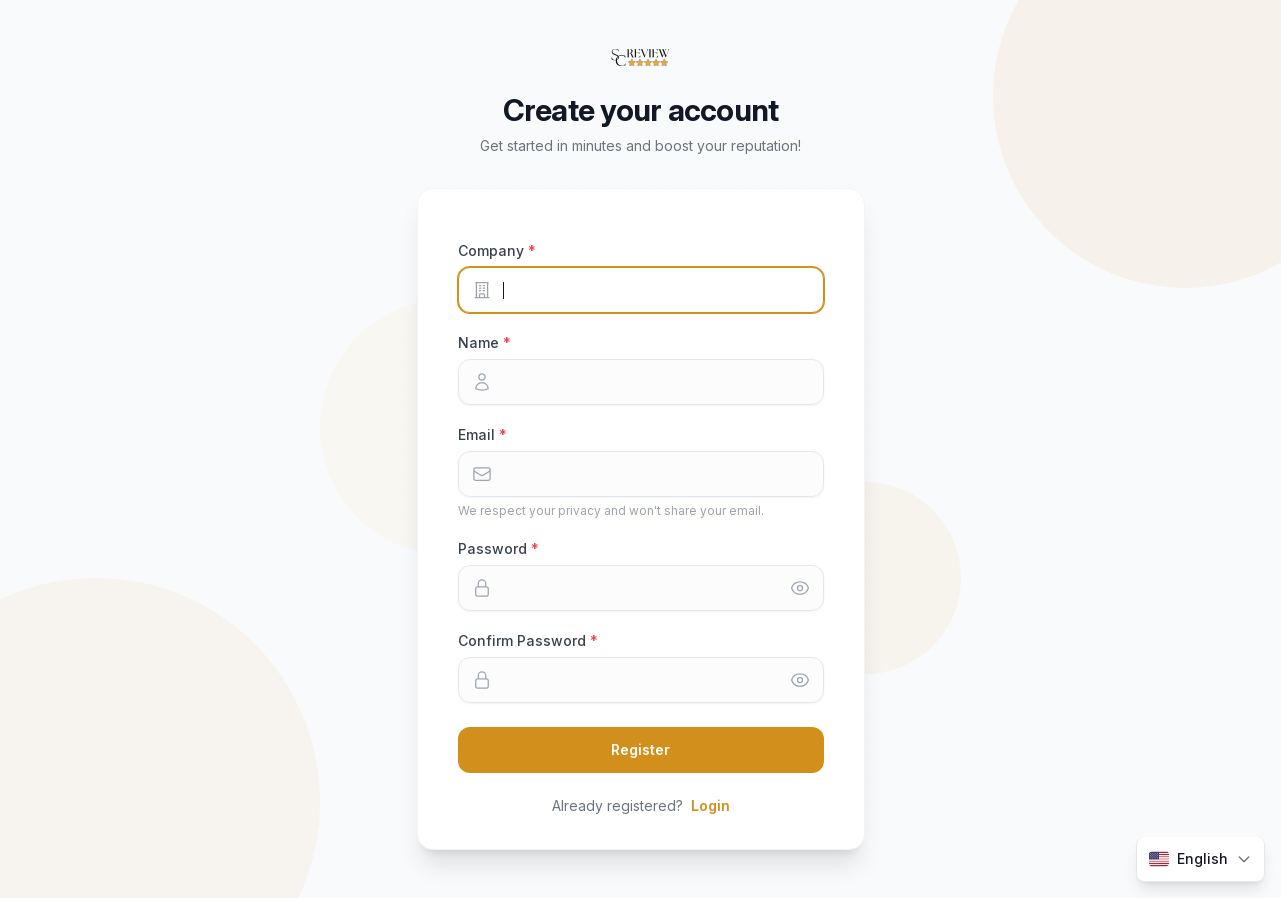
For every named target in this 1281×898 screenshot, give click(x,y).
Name (480, 342)
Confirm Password (524, 640)
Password (494, 548)
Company (493, 250)
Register (640, 749)
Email (478, 434)
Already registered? (641, 805)
